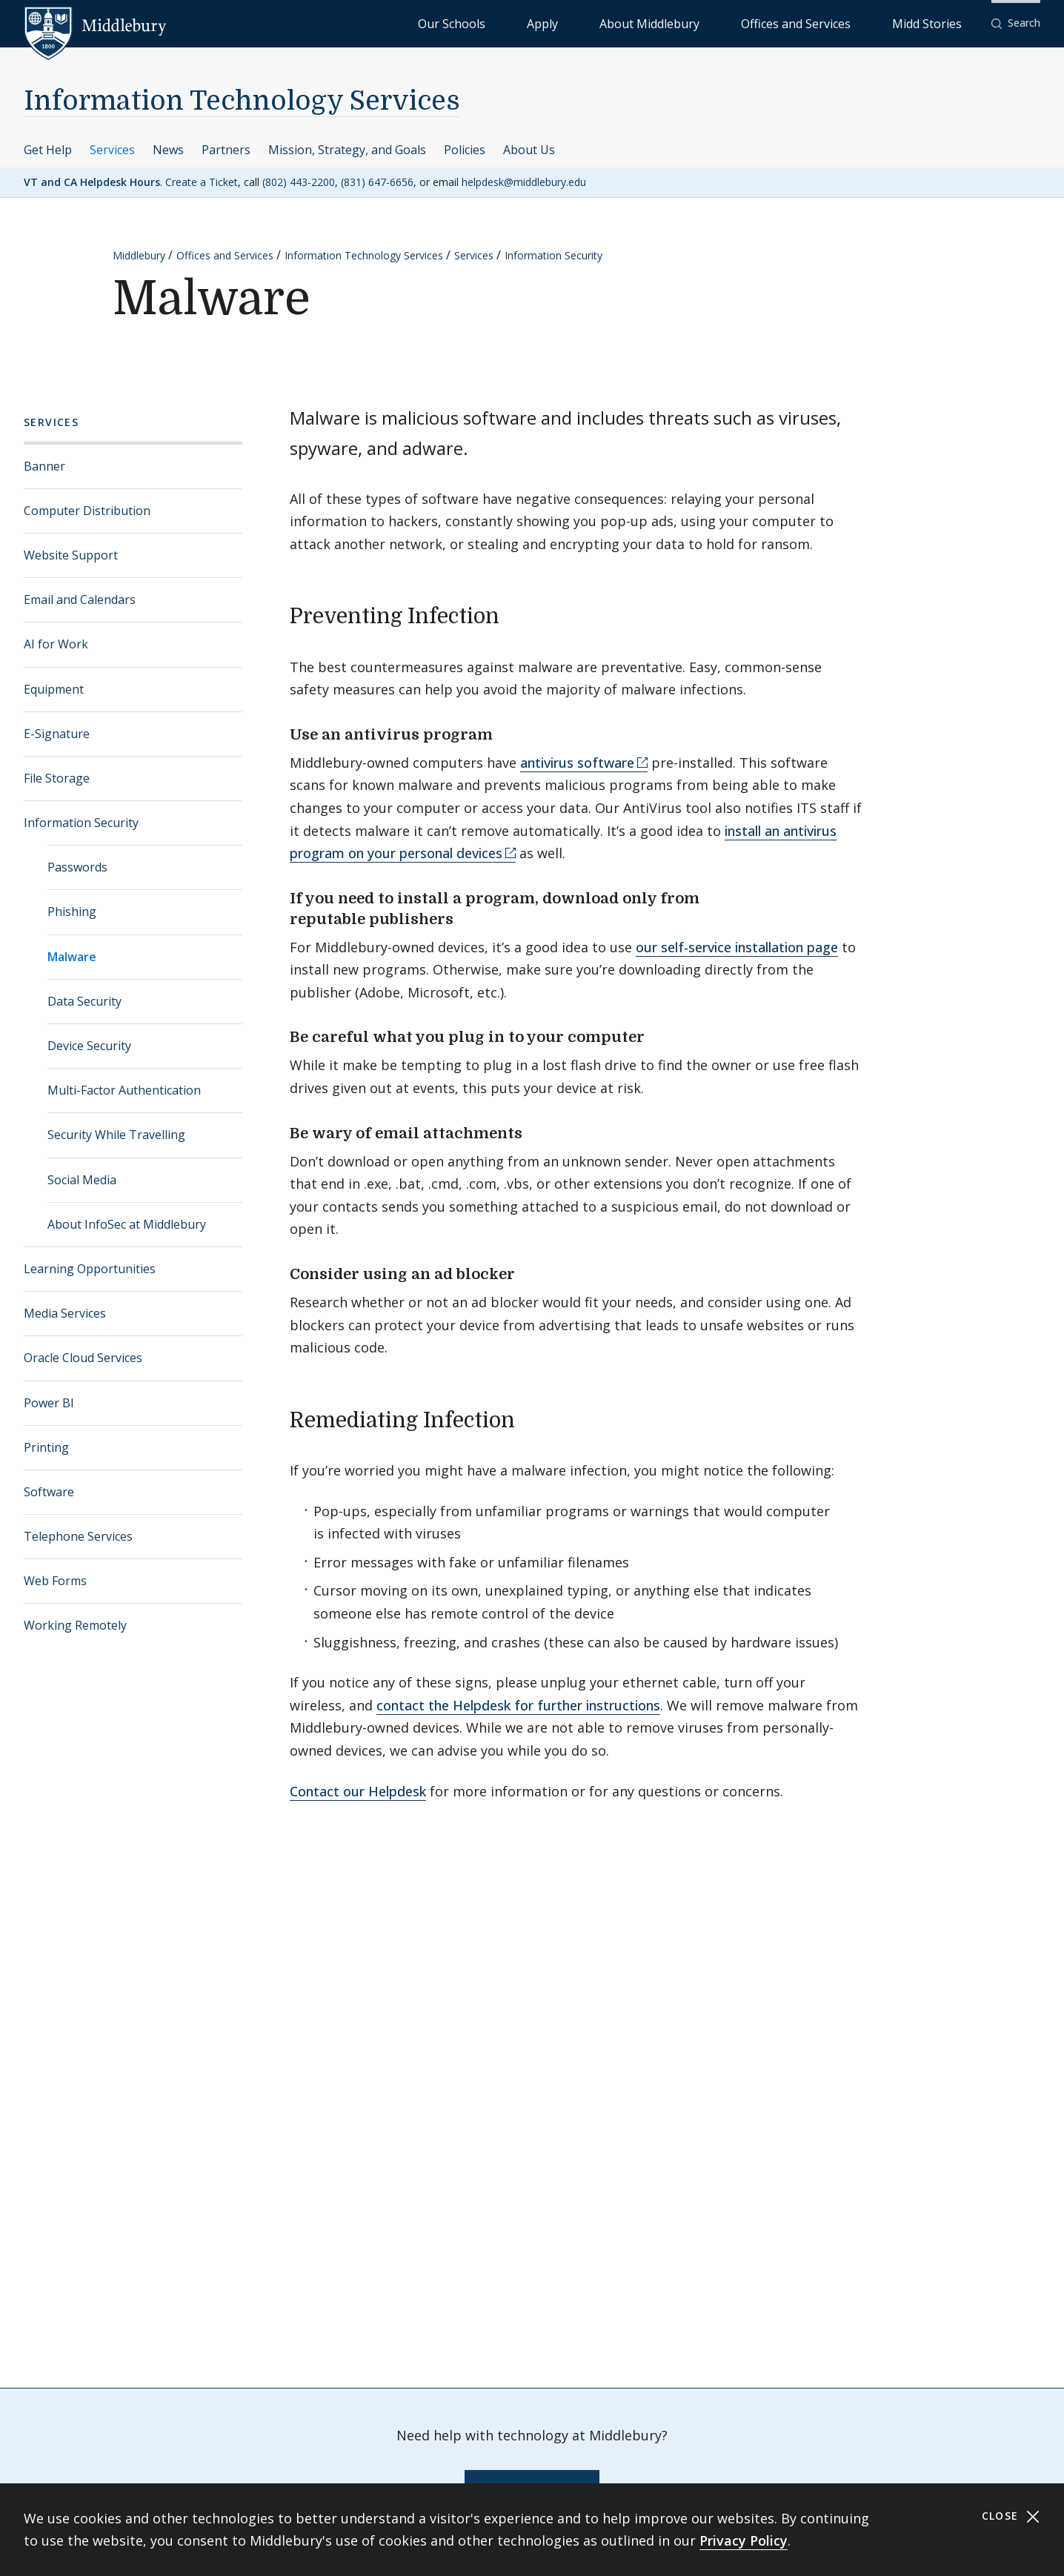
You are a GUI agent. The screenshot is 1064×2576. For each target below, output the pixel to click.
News (168, 150)
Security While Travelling (116, 1134)
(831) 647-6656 (377, 182)
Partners (226, 150)
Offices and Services (846, 23)
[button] (1015, 23)
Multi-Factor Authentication (124, 1090)
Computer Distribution (87, 510)
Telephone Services (78, 1536)
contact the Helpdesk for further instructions (518, 1705)
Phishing (71, 911)
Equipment (54, 689)
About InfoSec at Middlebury (126, 1224)
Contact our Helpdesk (358, 1791)
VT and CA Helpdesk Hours (92, 182)
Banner (44, 466)
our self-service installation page (737, 947)
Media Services (65, 1313)
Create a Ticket (201, 182)
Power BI (49, 1403)
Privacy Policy (743, 2540)
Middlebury (139, 255)
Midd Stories (943, 23)
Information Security (553, 255)
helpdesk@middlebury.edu (524, 182)
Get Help (48, 150)
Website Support (71, 555)
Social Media (81, 1180)
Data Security (84, 1001)
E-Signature (57, 734)
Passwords (77, 867)
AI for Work (56, 644)
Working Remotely (75, 1625)
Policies (464, 150)
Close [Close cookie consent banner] (1011, 2516)
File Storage (57, 778)
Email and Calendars (80, 599)
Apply (664, 23)
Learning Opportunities (90, 1269)
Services (112, 150)
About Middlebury (737, 23)
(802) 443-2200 (298, 182)
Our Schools (604, 23)
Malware (71, 957)
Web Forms (55, 1581)
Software (49, 1492)
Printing (46, 1447)
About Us (529, 150)
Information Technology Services (242, 101)
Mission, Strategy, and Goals (347, 150)
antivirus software (577, 762)
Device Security (89, 1046)
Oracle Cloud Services (83, 1358)
